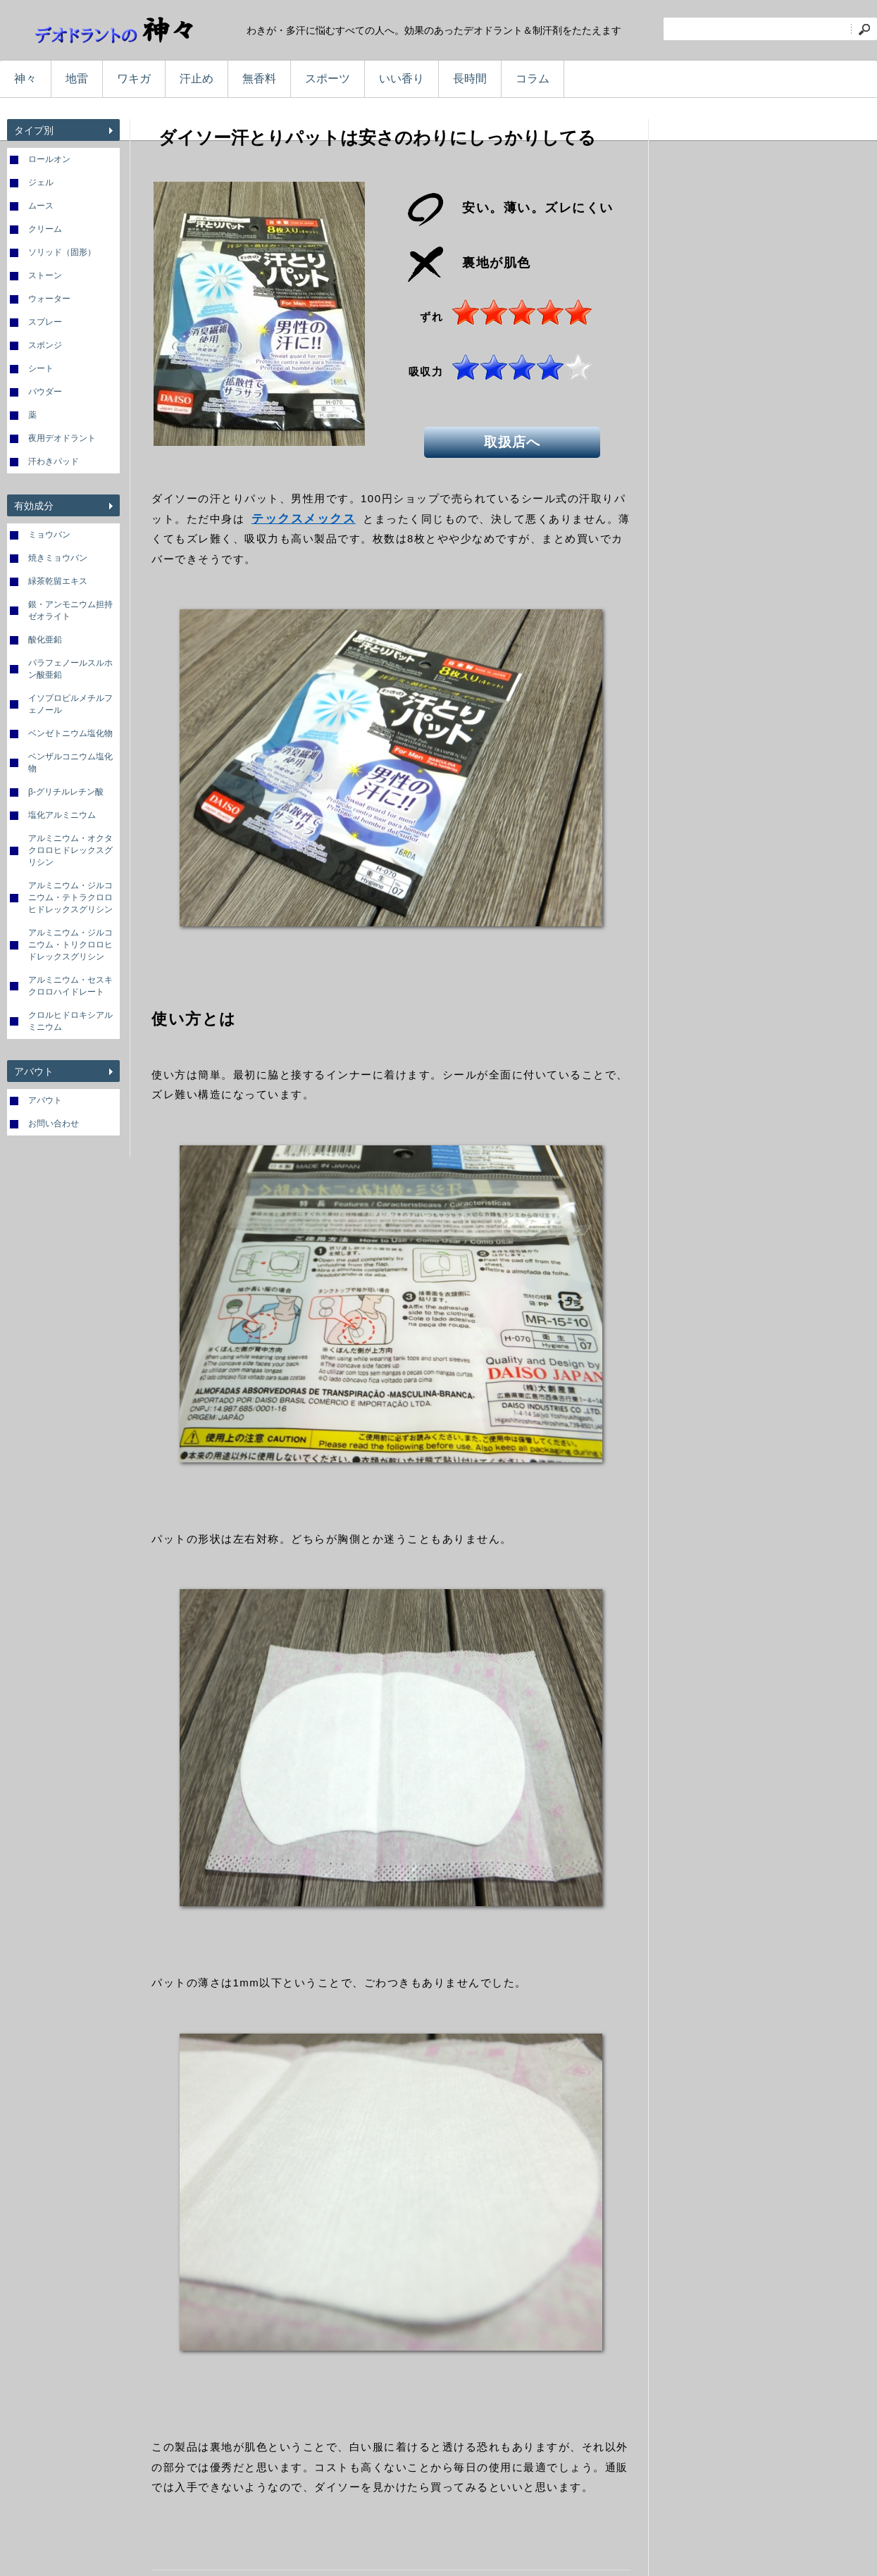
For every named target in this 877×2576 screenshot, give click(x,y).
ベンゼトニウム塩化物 (70, 733)
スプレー (45, 322)
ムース (41, 206)
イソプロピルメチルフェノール (70, 704)
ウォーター (49, 299)
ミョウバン (49, 535)
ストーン (45, 275)
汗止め (196, 79)
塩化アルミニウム (62, 815)
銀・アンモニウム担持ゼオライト (70, 610)
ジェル (41, 182)
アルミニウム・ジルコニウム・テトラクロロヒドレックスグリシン (70, 897)
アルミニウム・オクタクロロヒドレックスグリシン (70, 850)
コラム (532, 79)
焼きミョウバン (57, 558)
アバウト (45, 1100)
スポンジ (45, 345)
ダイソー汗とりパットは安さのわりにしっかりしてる (377, 137)
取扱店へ (519, 440)
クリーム (45, 229)
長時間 (470, 79)
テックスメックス (303, 518)
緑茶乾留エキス (57, 581)
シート (41, 368)
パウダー (45, 392)
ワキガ (134, 79)
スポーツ (327, 79)
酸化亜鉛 (45, 640)
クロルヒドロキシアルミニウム (70, 1021)
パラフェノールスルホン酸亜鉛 (70, 669)
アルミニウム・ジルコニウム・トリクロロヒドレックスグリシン (70, 945)
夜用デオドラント (62, 438)
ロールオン (49, 159)
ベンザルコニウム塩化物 (70, 762)
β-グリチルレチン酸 (66, 792)
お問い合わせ (53, 1123)
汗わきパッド (53, 461)
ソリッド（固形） (62, 252)
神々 (25, 79)
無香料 (259, 79)
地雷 (77, 79)
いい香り (401, 79)
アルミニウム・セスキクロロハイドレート (70, 986)
